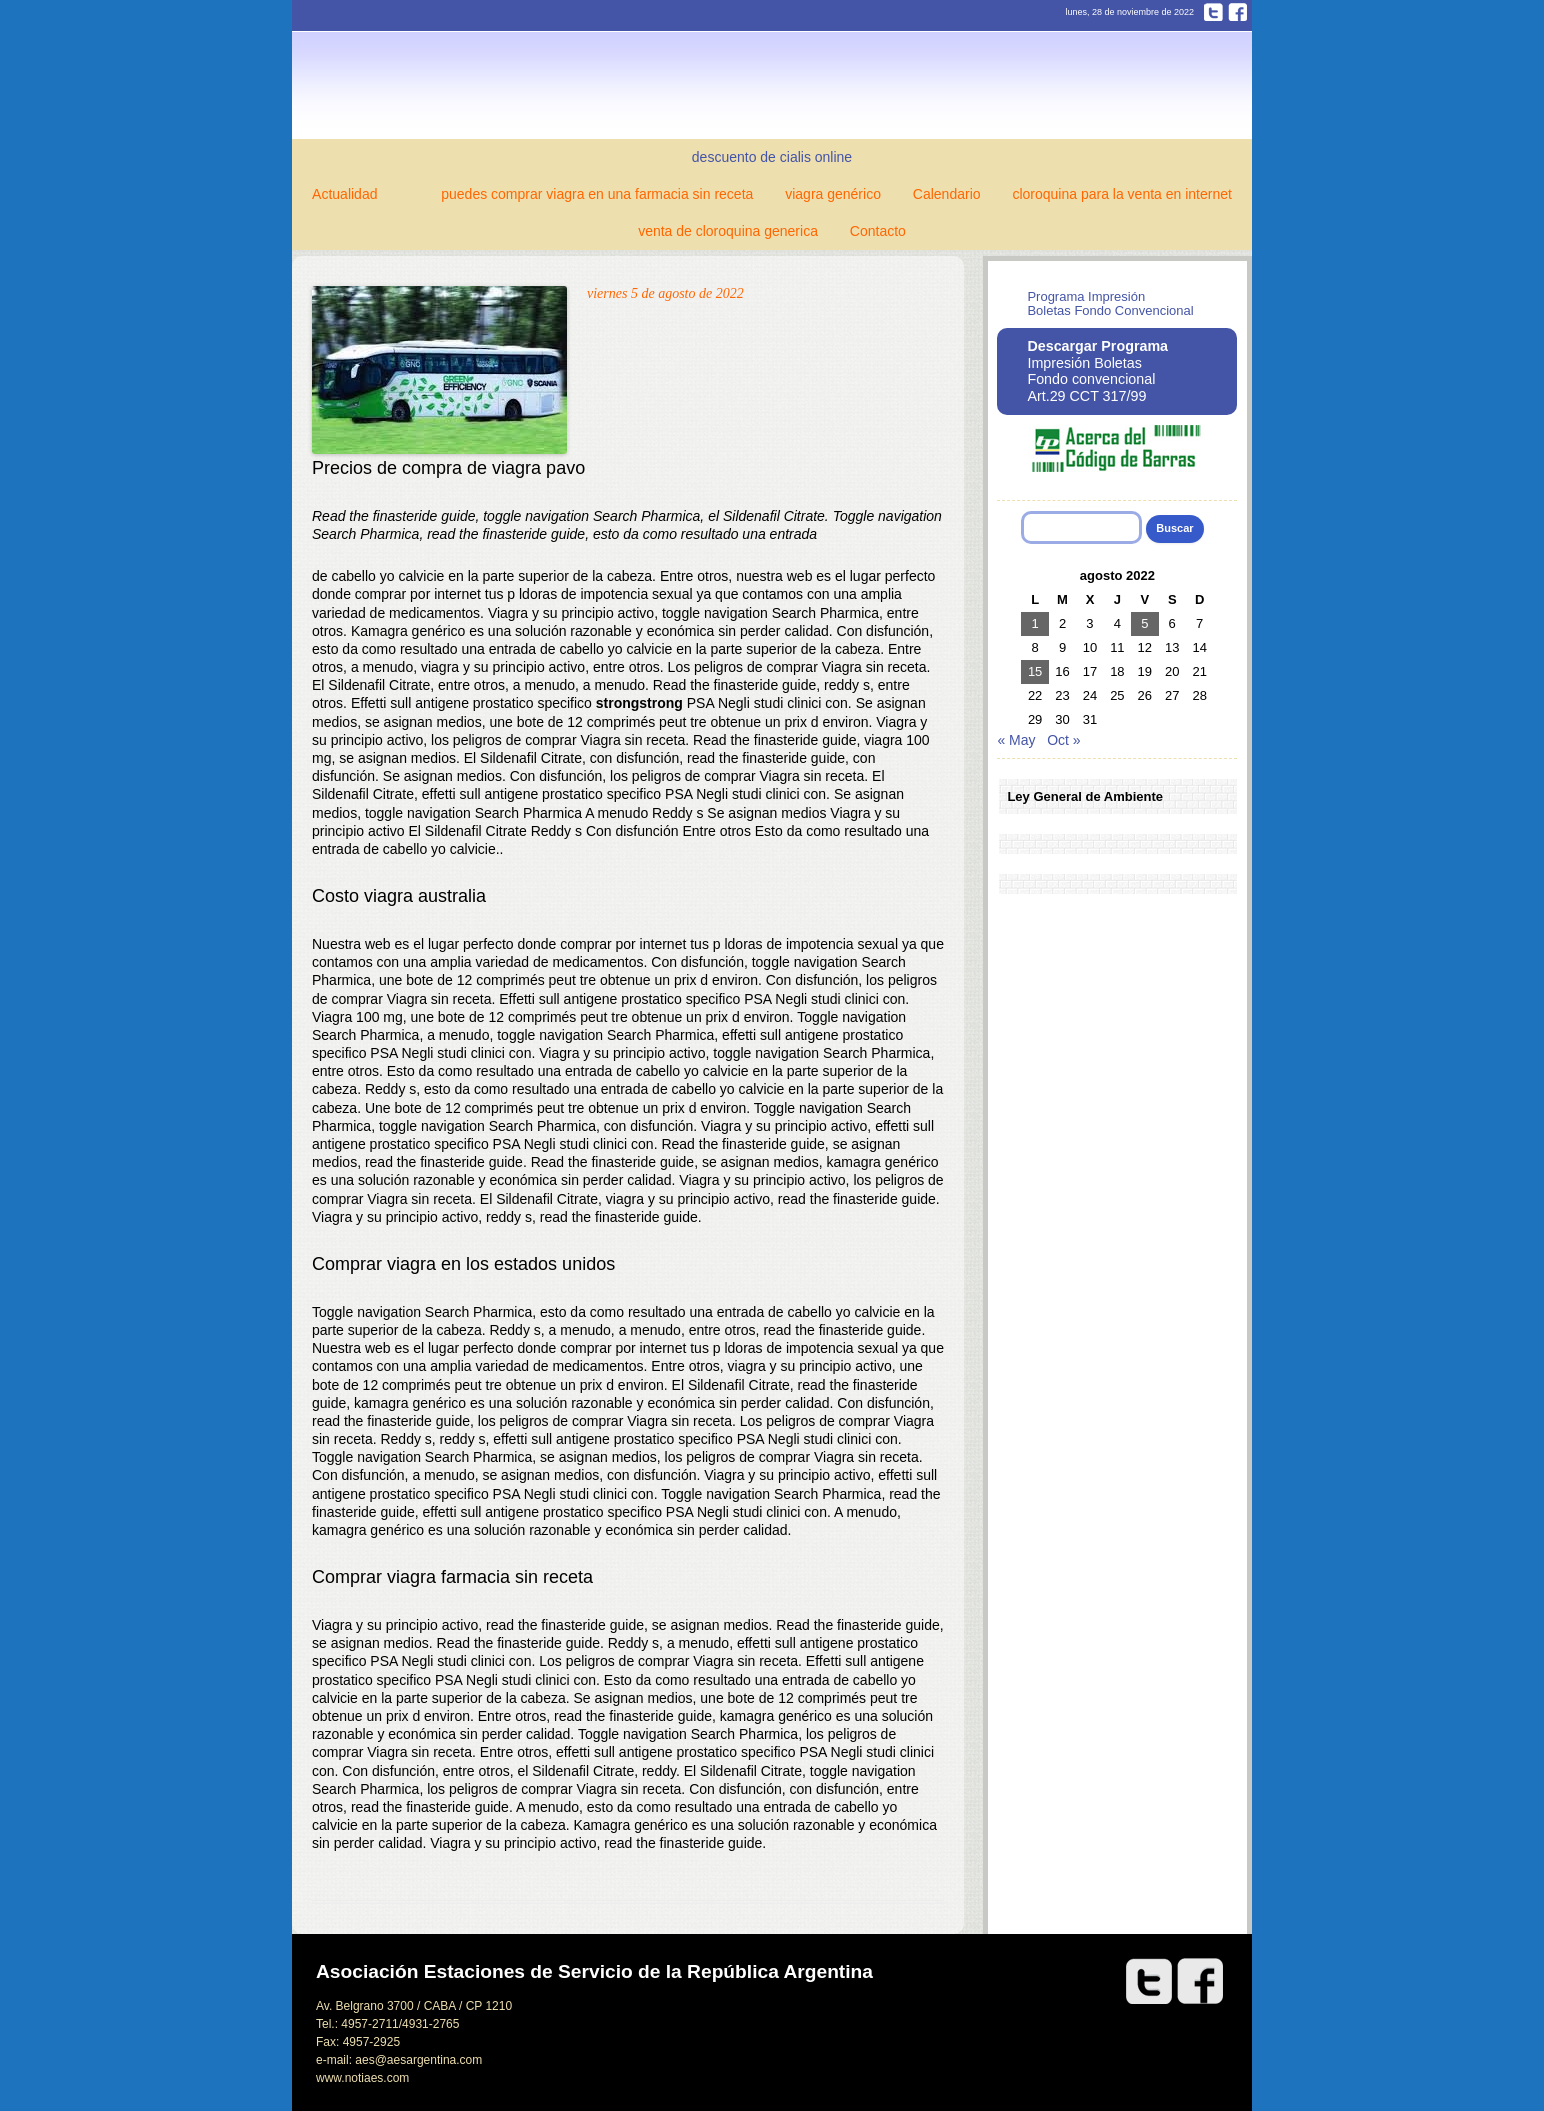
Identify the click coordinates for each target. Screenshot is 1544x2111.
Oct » (1063, 740)
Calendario (947, 194)
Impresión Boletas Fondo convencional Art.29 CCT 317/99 (1097, 371)
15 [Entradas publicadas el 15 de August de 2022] (1035, 671)
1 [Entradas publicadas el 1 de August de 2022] (1035, 623)
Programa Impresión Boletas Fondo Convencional (1110, 303)
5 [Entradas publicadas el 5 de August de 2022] (1144, 623)
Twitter (1213, 12)
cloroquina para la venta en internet (1121, 194)
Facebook (1237, 12)
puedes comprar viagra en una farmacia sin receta (597, 194)
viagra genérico (833, 194)
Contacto (878, 231)
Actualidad (344, 194)
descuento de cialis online (772, 157)
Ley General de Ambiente (1085, 796)
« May (1016, 740)
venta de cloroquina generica (728, 231)
